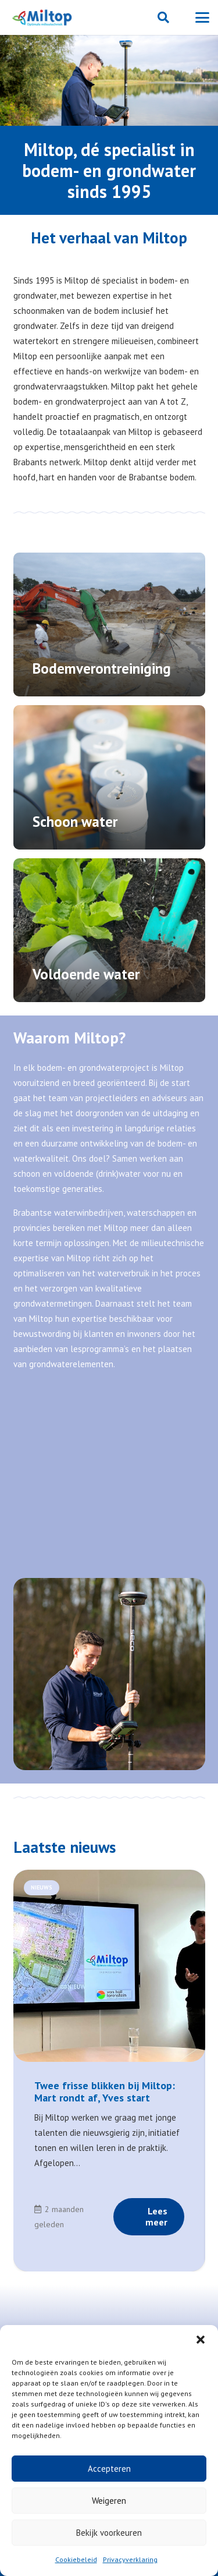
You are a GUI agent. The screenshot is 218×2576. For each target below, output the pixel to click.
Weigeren (109, 2500)
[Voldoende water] (109, 930)
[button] (200, 2339)
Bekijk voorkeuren (109, 2532)
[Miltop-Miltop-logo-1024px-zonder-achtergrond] (43, 17)
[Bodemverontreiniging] (109, 625)
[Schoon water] (109, 777)
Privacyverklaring (130, 2559)
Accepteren (109, 2468)
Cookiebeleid (76, 2559)
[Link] (109, 2130)
